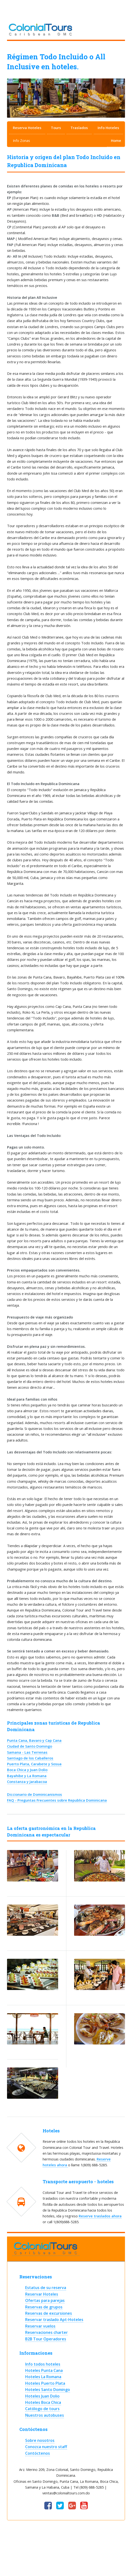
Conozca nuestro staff (46, 2446)
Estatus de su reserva (45, 2287)
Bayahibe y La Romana (27, 1775)
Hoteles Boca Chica (43, 2402)
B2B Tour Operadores (45, 2339)
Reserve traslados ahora (100, 2216)
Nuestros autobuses (44, 2415)
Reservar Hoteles (41, 2294)
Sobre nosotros (39, 2440)
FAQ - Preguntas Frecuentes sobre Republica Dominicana (57, 1800)
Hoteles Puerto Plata (45, 2383)
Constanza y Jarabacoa (27, 1781)
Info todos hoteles (42, 2364)
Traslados (79, 127)
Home (116, 140)
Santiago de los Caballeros (30, 1758)
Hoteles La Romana (43, 2376)
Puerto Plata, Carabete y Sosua (34, 1763)
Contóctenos (37, 2453)
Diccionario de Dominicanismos (34, 1794)
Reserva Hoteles (27, 127)
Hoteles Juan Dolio (42, 2396)
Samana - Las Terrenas (27, 1752)
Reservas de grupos (43, 2307)
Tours (56, 127)
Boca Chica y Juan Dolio (27, 1769)
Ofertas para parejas (45, 2300)
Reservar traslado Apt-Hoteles (54, 2319)
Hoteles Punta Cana (44, 2370)
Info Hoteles (108, 127)
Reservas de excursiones (48, 2313)
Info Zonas (21, 140)
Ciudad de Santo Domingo (29, 1746)
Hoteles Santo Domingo (47, 2389)
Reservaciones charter (46, 2332)
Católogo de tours (42, 2408)
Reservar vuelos (40, 2326)
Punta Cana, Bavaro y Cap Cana (34, 1740)
